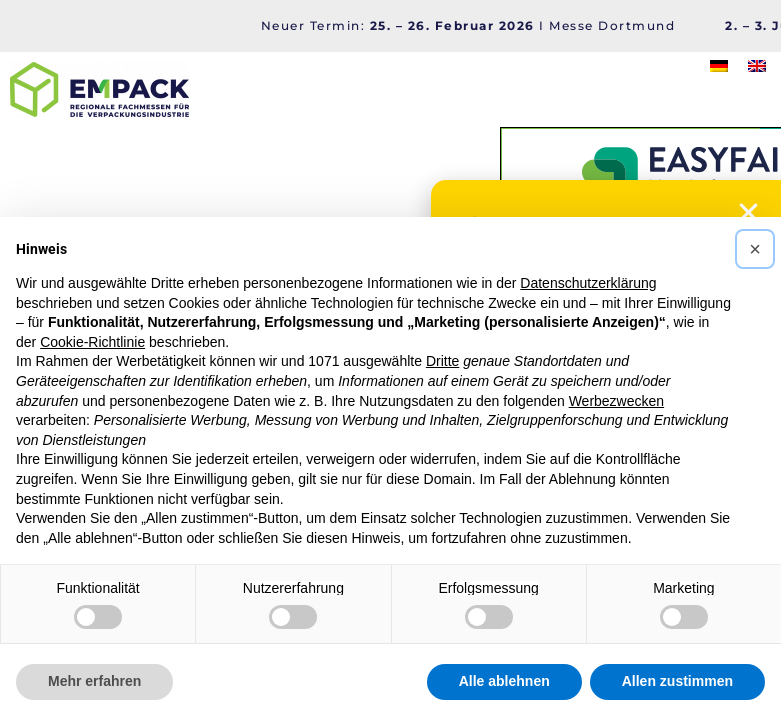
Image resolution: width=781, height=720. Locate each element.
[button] (755, 249)
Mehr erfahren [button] (94, 681)
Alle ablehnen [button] (504, 681)
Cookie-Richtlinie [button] (92, 342)
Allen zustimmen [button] (677, 681)
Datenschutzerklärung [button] (588, 283)
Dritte (442, 361)
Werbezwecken (616, 401)
